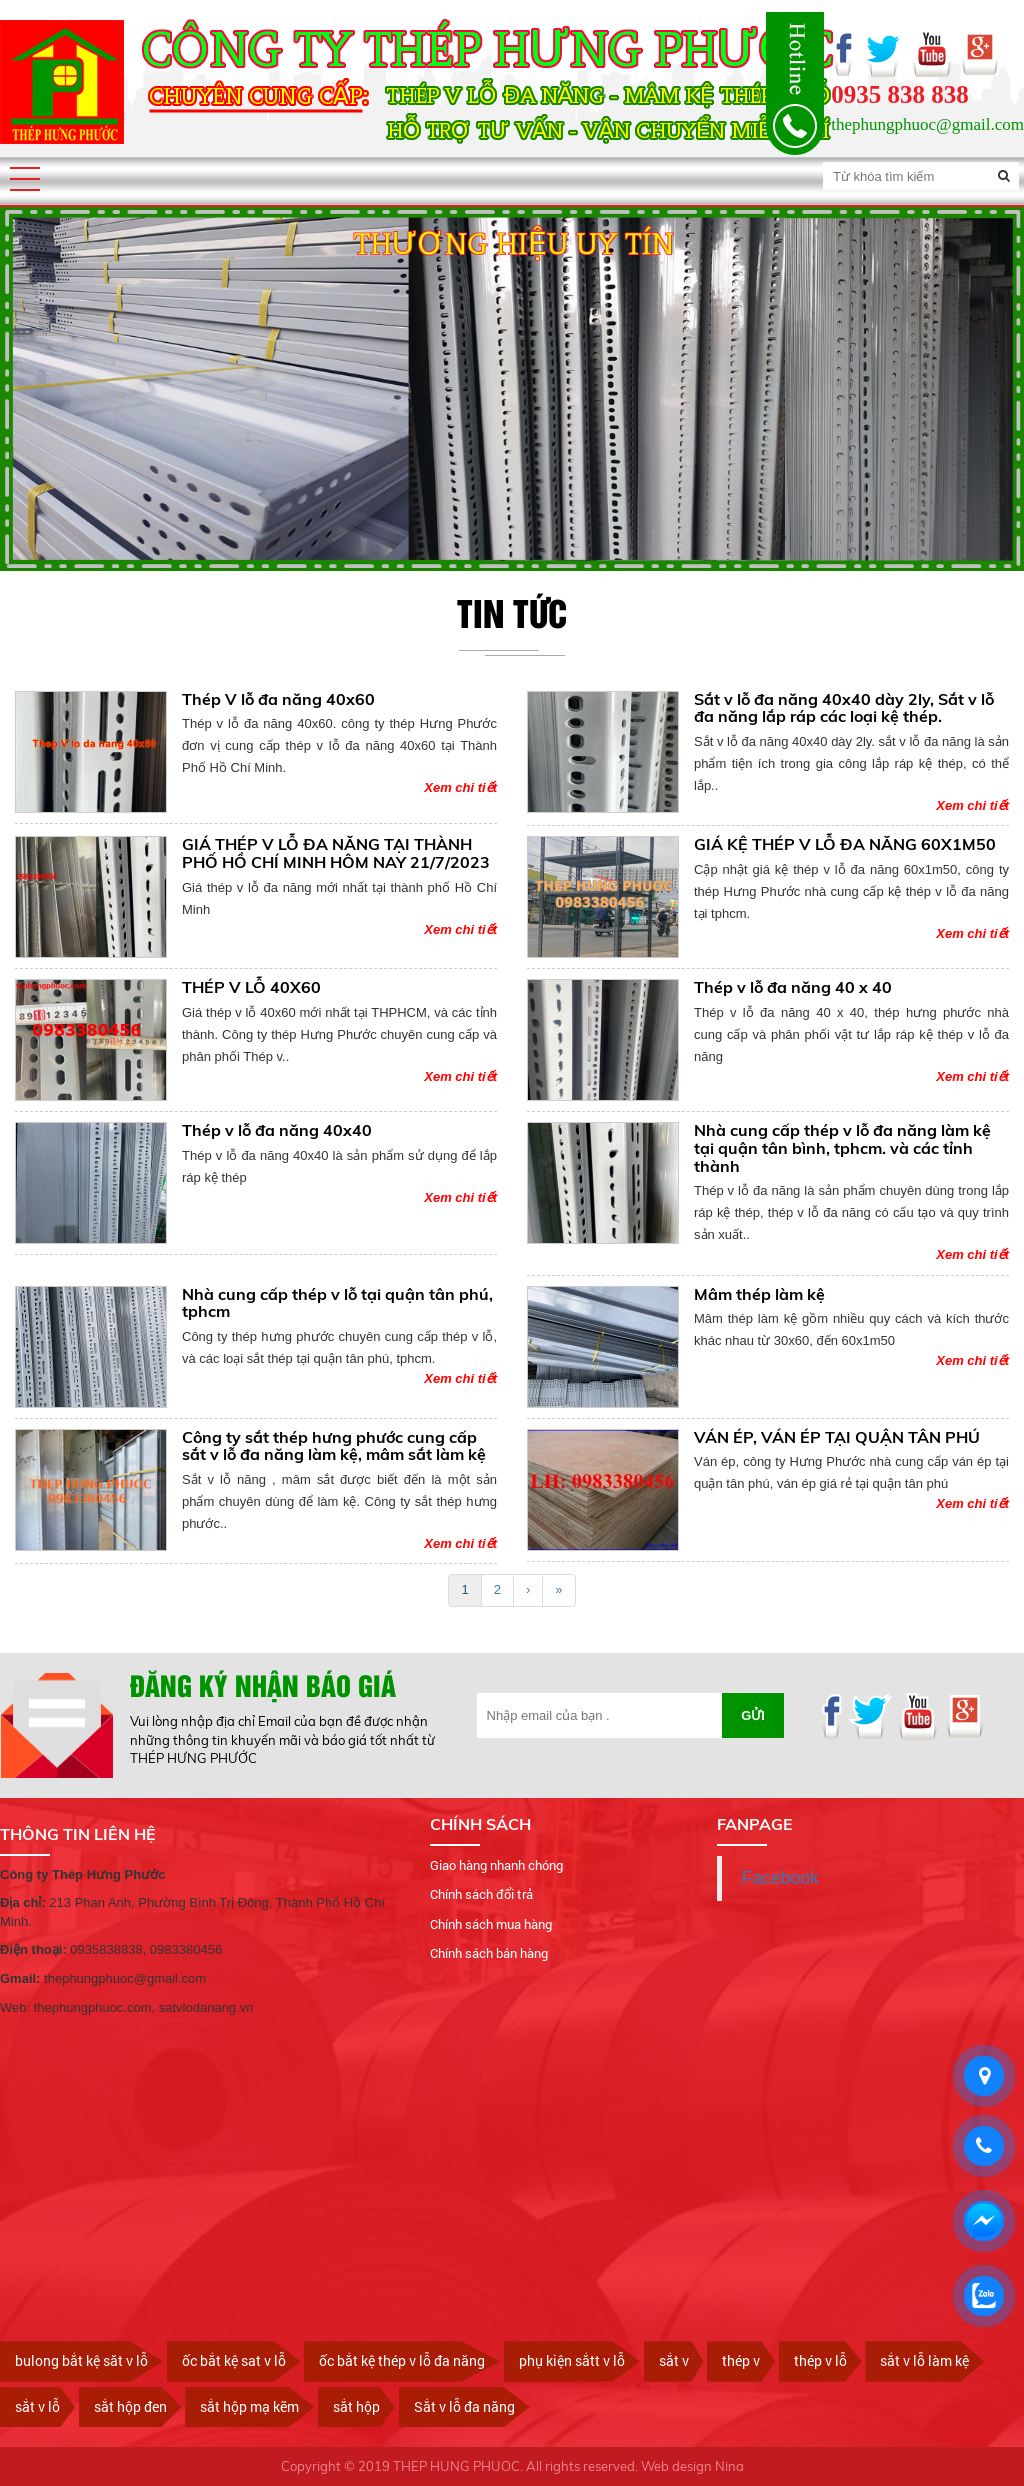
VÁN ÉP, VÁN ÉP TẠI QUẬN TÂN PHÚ (837, 1437)
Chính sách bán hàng (489, 1953)
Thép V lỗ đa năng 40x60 (278, 699)
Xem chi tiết (460, 787)
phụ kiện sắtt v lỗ (572, 2360)
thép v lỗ (820, 2360)
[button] (25, 179)
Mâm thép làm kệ (759, 1294)
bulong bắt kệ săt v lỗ (81, 2360)
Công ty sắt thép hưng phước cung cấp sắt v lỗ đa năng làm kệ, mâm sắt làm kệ (334, 1446)
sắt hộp (356, 2406)
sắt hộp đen (130, 2406)
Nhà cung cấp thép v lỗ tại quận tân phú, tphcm (337, 1303)
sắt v (674, 2360)
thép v (741, 2360)
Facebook (780, 1878)
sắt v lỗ (37, 2406)
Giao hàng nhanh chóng (496, 1865)
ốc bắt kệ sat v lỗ (234, 2360)
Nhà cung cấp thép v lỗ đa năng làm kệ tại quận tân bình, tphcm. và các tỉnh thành (842, 1147)
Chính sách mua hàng (491, 1924)
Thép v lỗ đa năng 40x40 (277, 1130)
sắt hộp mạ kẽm (249, 2406)
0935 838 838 (900, 94)
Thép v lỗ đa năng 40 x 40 (793, 987)
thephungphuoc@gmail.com (927, 124)
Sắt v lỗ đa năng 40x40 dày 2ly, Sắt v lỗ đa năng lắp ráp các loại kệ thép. (844, 708)
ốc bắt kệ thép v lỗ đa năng (402, 2360)
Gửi (753, 1715)
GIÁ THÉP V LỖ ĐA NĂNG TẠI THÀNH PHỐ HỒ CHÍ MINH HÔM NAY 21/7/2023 (336, 853)
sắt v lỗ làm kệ (924, 2360)
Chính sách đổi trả (481, 1894)
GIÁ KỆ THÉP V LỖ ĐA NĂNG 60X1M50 (845, 844)
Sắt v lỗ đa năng (464, 2406)
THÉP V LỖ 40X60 (251, 987)
